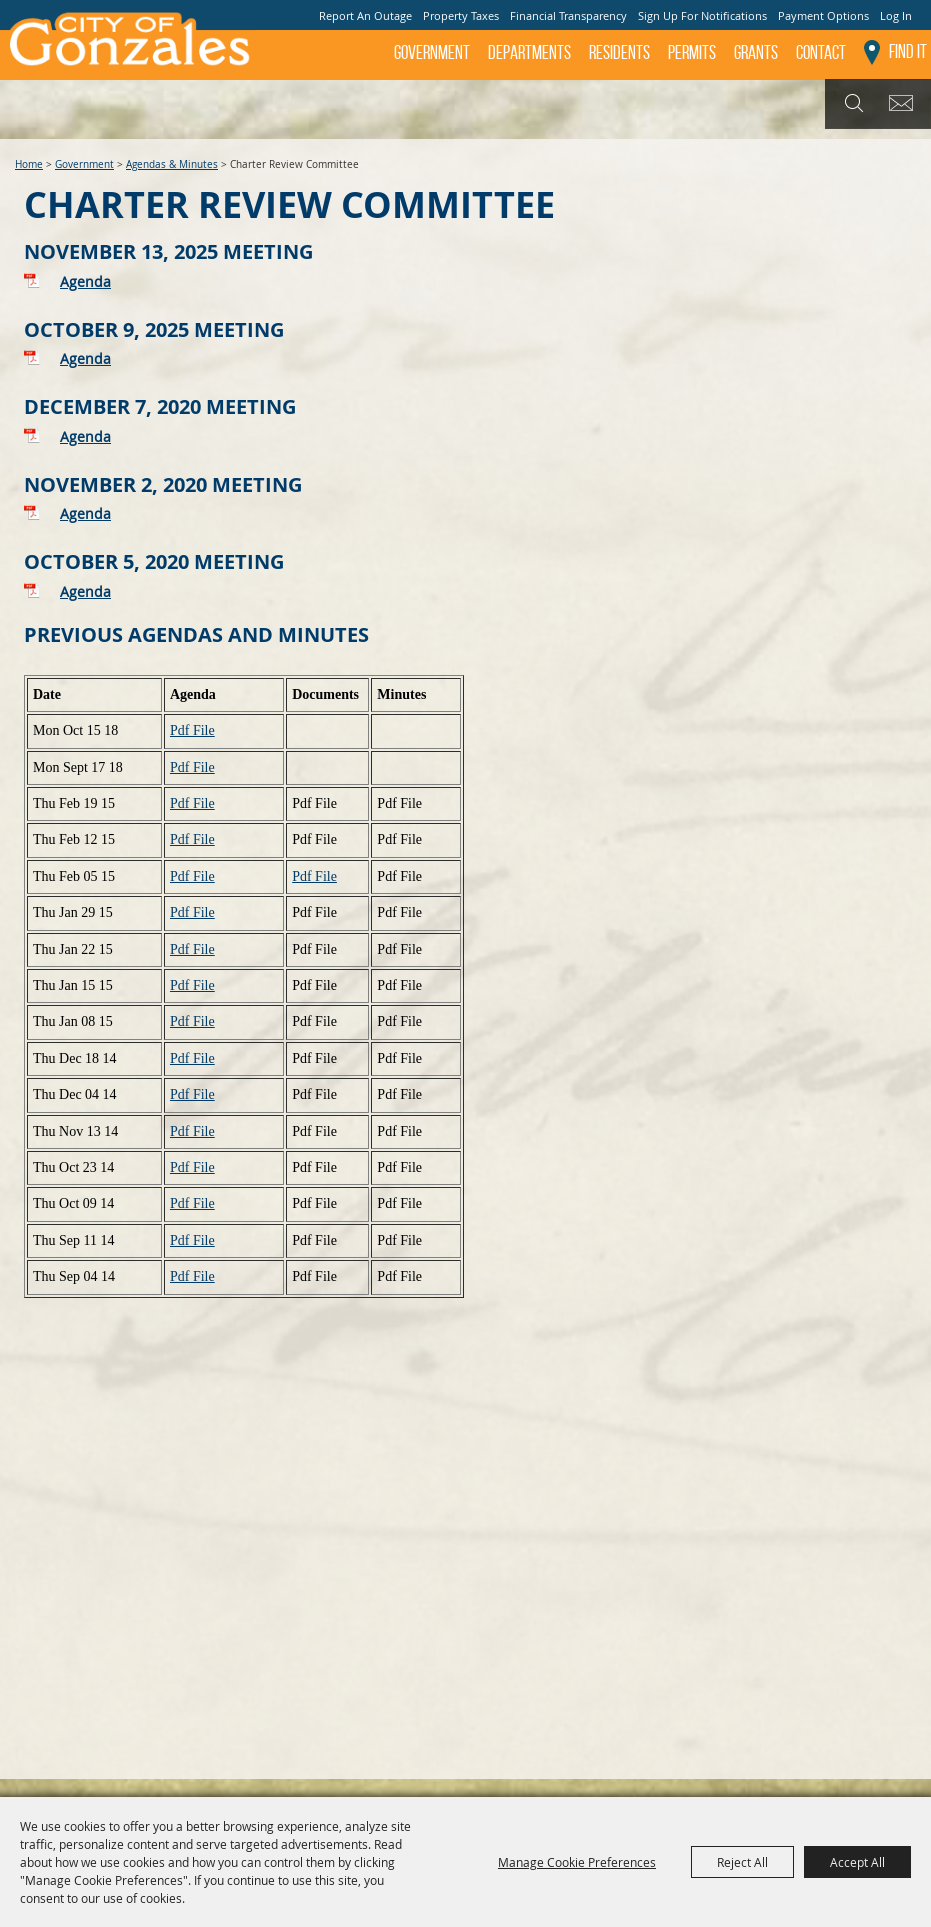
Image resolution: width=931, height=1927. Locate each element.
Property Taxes (461, 15)
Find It (908, 51)
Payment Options (823, 15)
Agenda (85, 281)
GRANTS (756, 52)
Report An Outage (365, 15)
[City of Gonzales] (128, 45)
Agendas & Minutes (172, 164)
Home (29, 164)
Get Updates (904, 104)
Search (851, 104)
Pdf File (192, 730)
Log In (896, 15)
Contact (821, 52)
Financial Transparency (568, 15)
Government (432, 52)
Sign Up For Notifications (702, 15)
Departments (529, 52)
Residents (619, 52)
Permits (692, 52)
